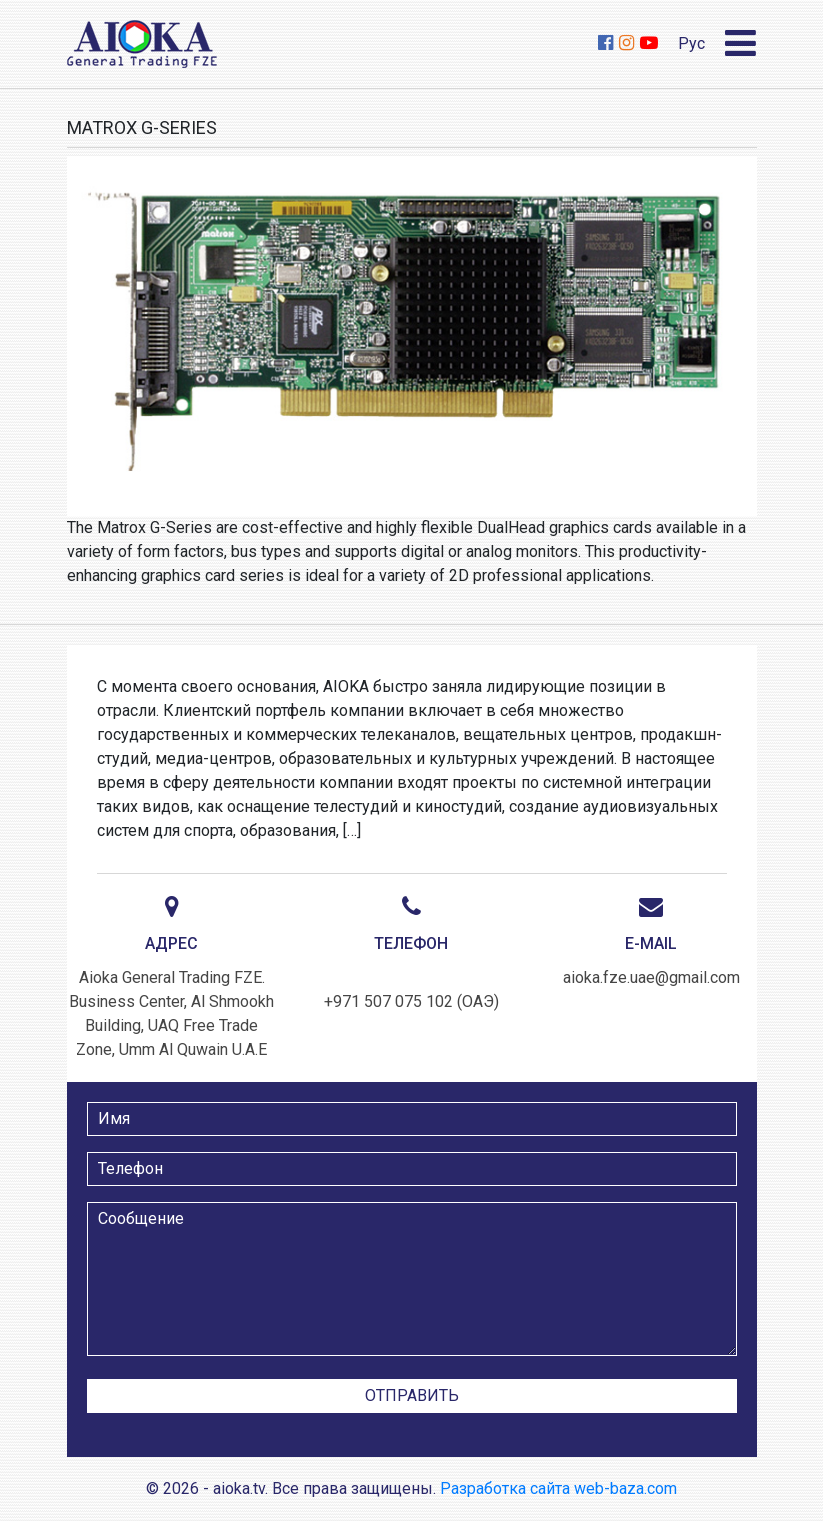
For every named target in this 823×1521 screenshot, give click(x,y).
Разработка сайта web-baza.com (558, 1488)
